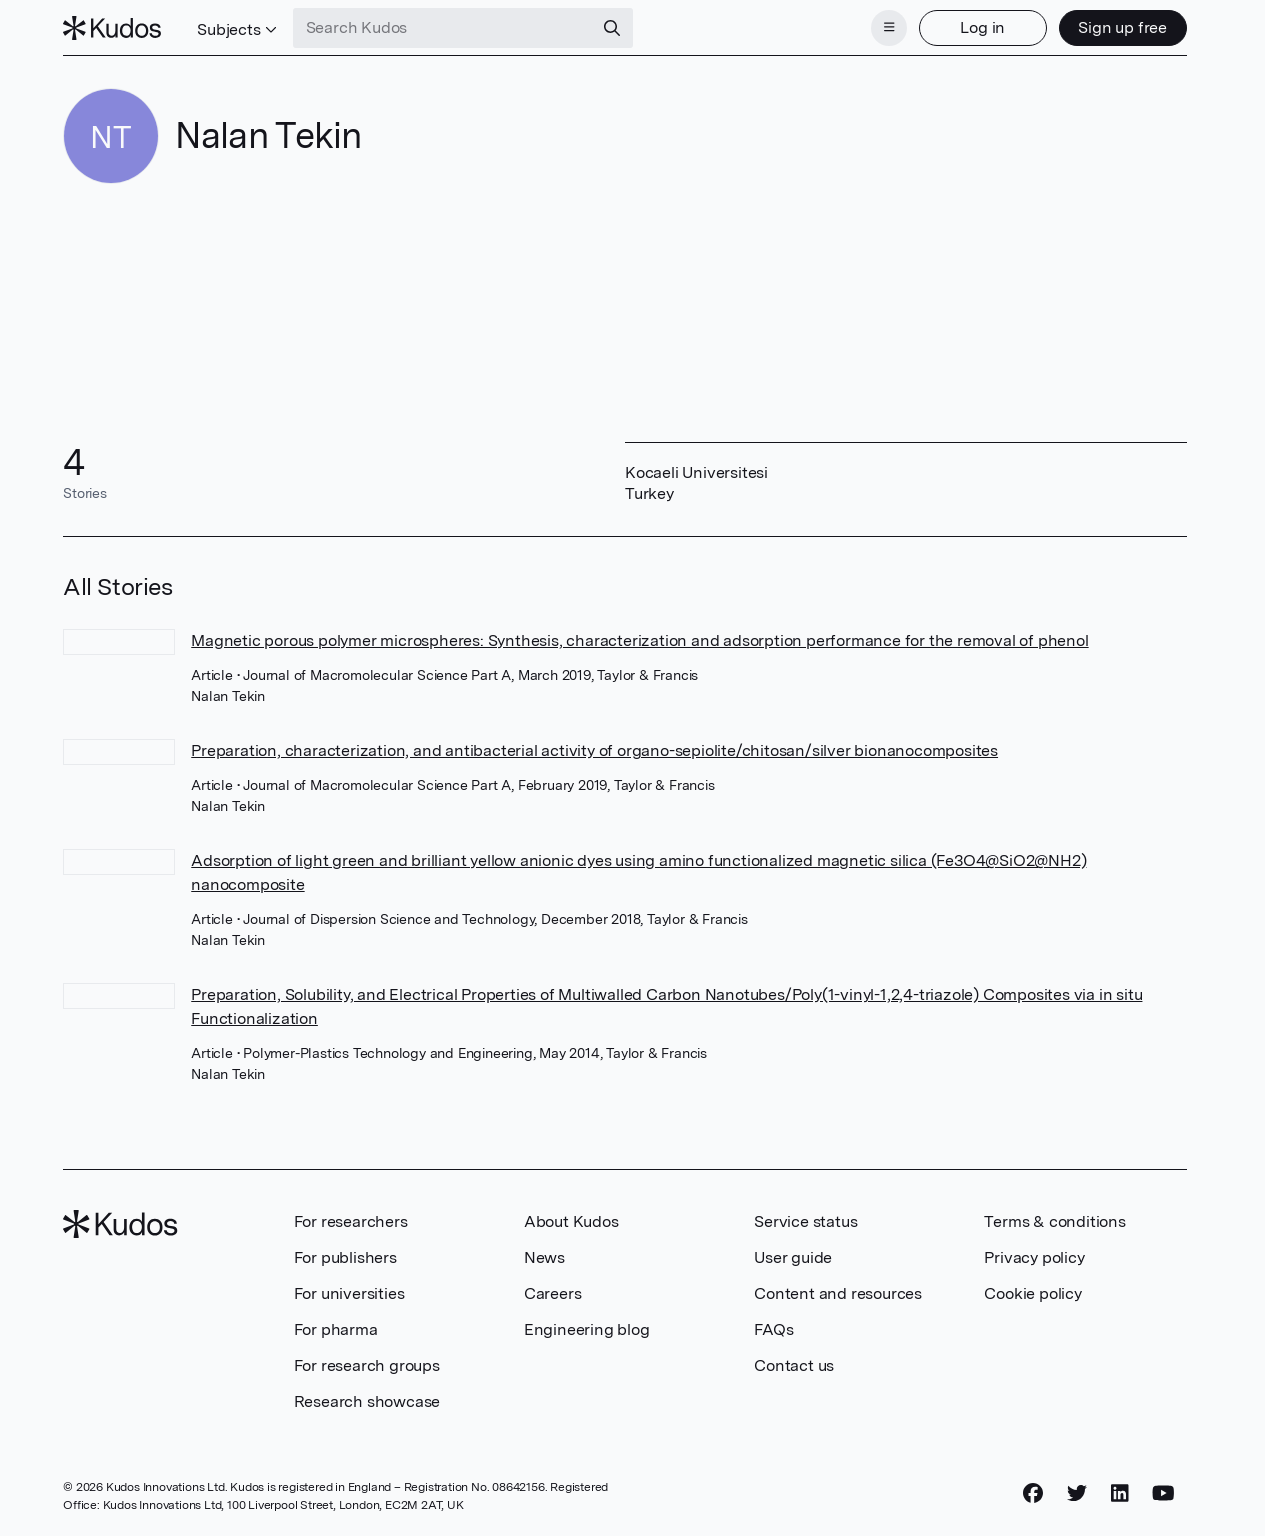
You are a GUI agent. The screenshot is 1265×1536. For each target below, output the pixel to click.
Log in (982, 27)
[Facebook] (1033, 1493)
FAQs (773, 1329)
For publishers (345, 1257)
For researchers (351, 1221)
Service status (805, 1221)
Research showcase (367, 1401)
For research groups (367, 1365)
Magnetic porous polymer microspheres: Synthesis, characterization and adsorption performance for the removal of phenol (639, 640)
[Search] (612, 28)
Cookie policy (1032, 1293)
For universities (349, 1293)
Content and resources (838, 1293)
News (544, 1257)
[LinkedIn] (1120, 1493)
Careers (553, 1293)
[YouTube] (1163, 1493)
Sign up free (1122, 27)
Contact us (794, 1365)
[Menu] (889, 28)
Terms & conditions (1054, 1221)
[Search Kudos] (443, 28)
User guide (793, 1257)
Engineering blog (587, 1329)
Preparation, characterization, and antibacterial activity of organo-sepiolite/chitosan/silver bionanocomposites (594, 750)
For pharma (336, 1329)
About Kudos (571, 1221)
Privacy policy (1034, 1257)
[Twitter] (1077, 1493)
